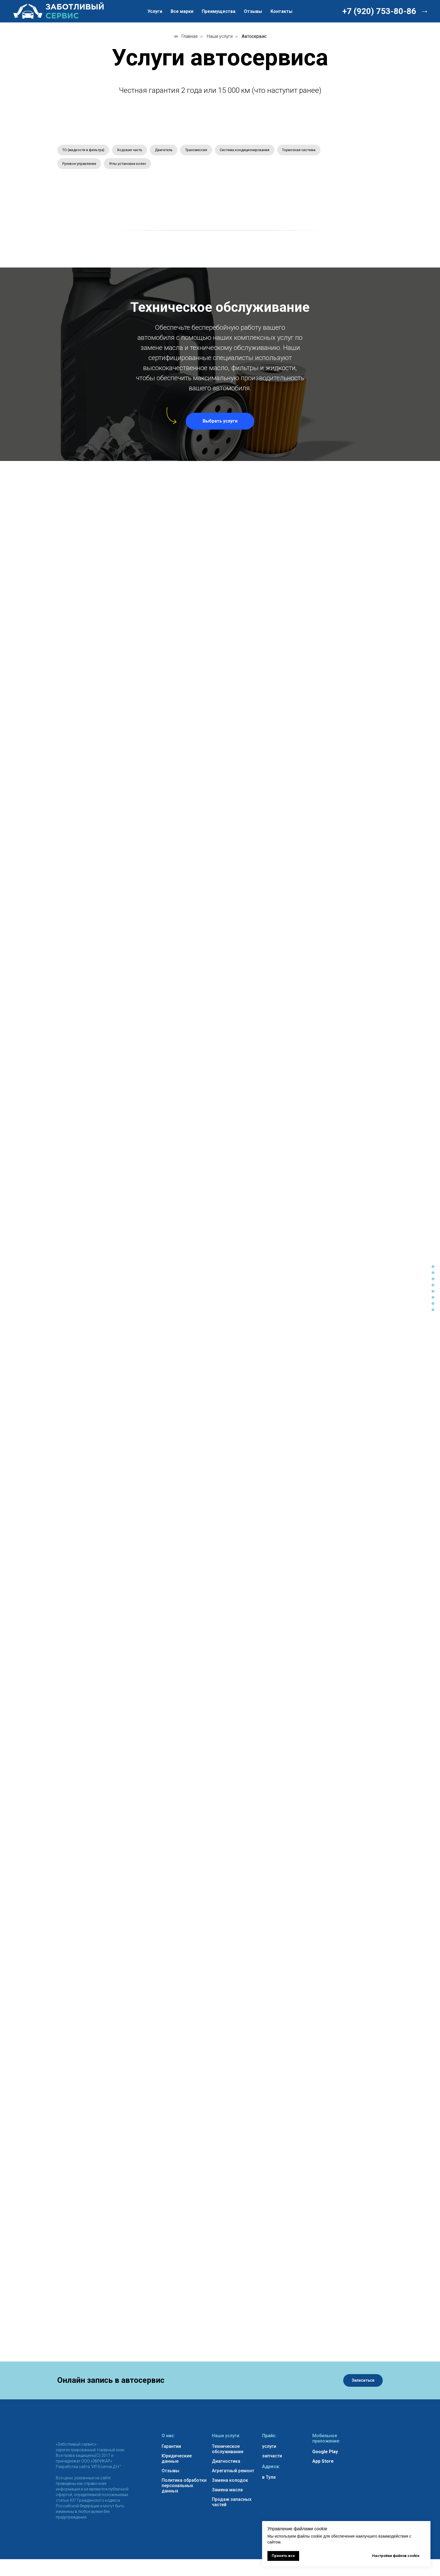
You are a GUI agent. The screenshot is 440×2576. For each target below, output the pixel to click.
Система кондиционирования (263, 150)
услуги (269, 2449)
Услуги (155, 11)
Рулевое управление (132, 165)
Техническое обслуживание (227, 2451)
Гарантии (171, 2449)
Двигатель (175, 150)
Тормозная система (81, 165)
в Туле (269, 2480)
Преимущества (218, 11)
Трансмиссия (210, 150)
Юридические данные (177, 2461)
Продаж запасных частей (231, 2504)
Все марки (182, 11)
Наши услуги (220, 36)
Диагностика (226, 2464)
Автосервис (254, 36)
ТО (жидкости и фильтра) (86, 150)
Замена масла (227, 2492)
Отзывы (253, 11)
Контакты (281, 11)
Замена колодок (230, 2483)
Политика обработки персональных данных (184, 2488)
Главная (185, 36)
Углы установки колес (185, 165)
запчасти (272, 2458)
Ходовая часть (137, 150)
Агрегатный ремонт (233, 2473)
